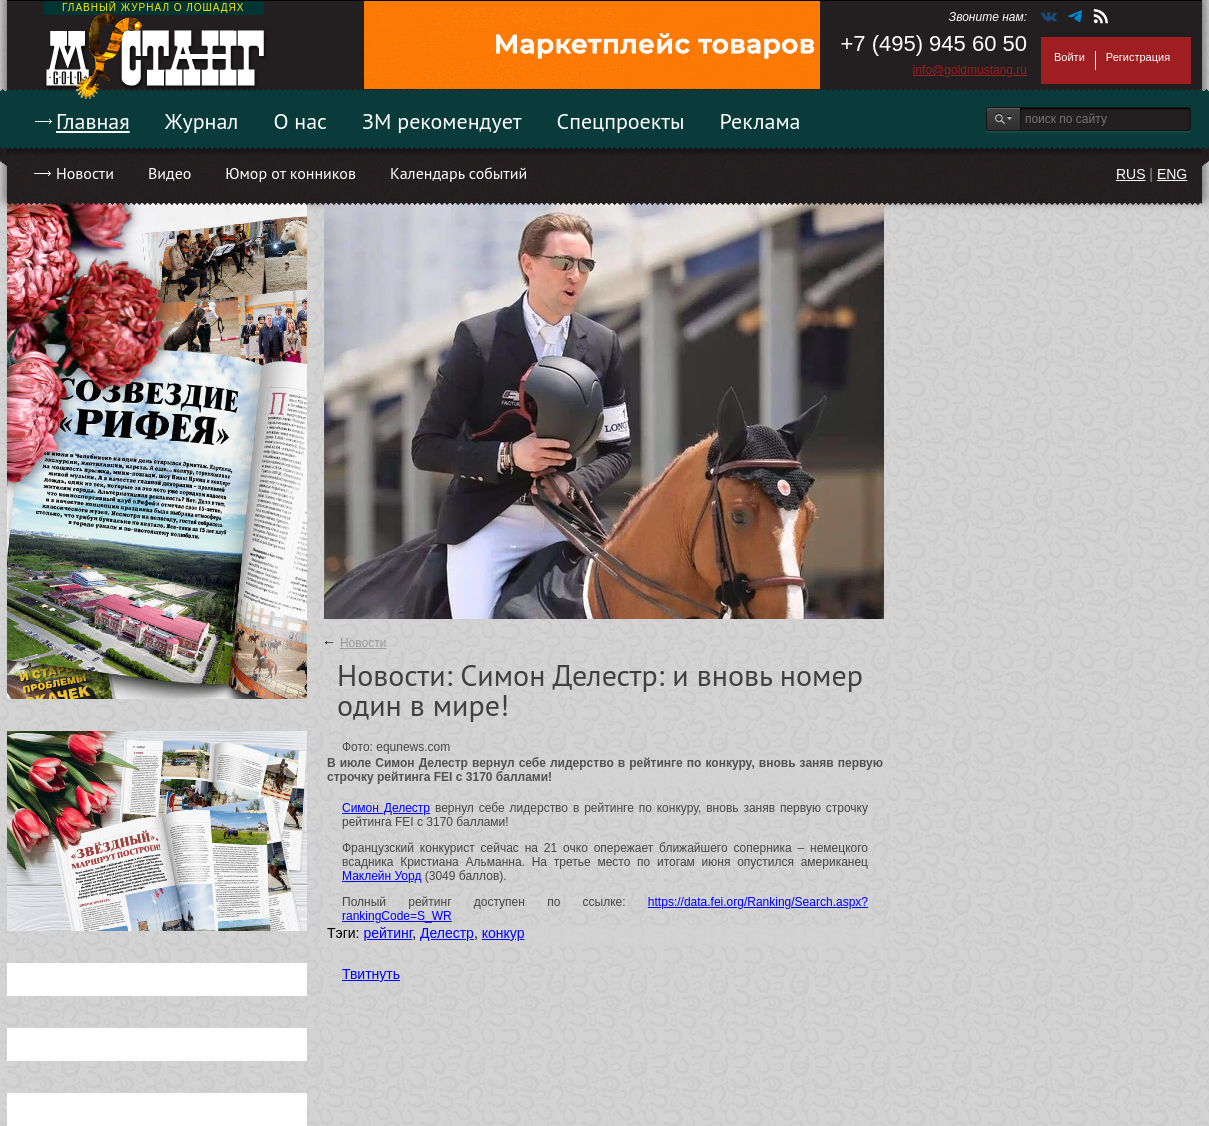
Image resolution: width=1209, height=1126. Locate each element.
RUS (1131, 174)
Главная (93, 121)
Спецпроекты (621, 121)
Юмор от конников (290, 173)
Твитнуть (371, 974)
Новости (85, 173)
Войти (1069, 57)
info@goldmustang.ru (970, 70)
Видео (169, 173)
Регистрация (1138, 57)
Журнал (202, 121)
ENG (1172, 174)
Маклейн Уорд (381, 876)
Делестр (447, 933)
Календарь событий (458, 173)
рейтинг (387, 933)
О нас (300, 121)
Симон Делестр (386, 808)
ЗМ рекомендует (442, 121)
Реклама (760, 121)
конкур (503, 933)
